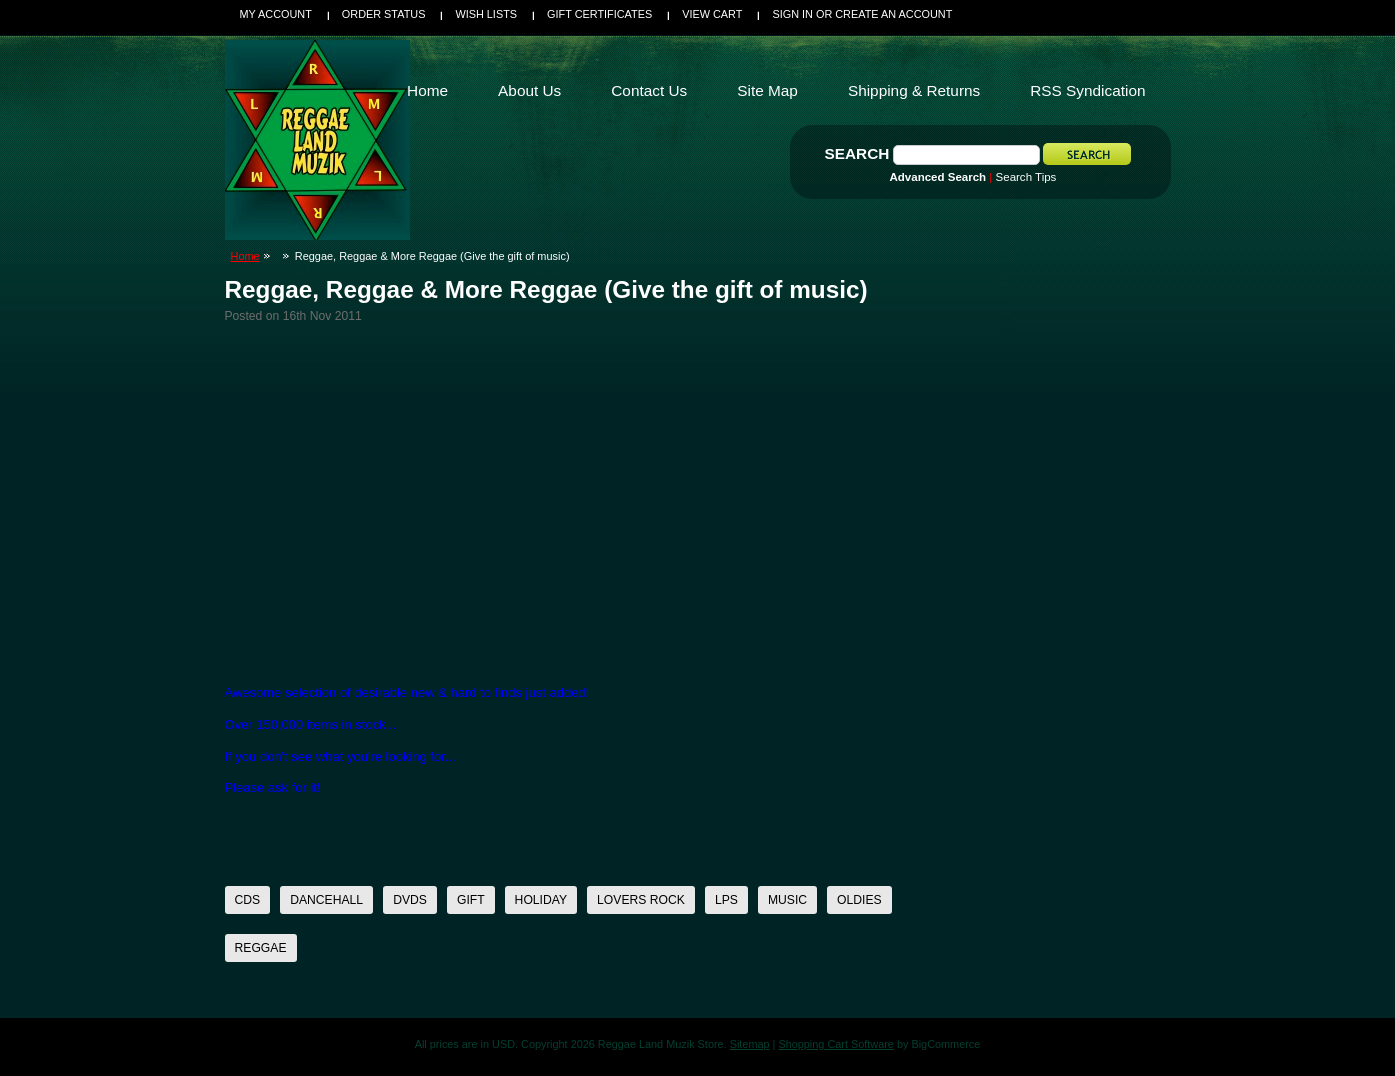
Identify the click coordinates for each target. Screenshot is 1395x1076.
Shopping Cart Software (835, 1044)
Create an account (893, 14)
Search (857, 153)
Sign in (792, 14)
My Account (276, 14)
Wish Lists (486, 14)
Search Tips (1026, 177)
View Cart (712, 14)
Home (245, 256)
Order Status (384, 14)
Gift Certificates (599, 14)
